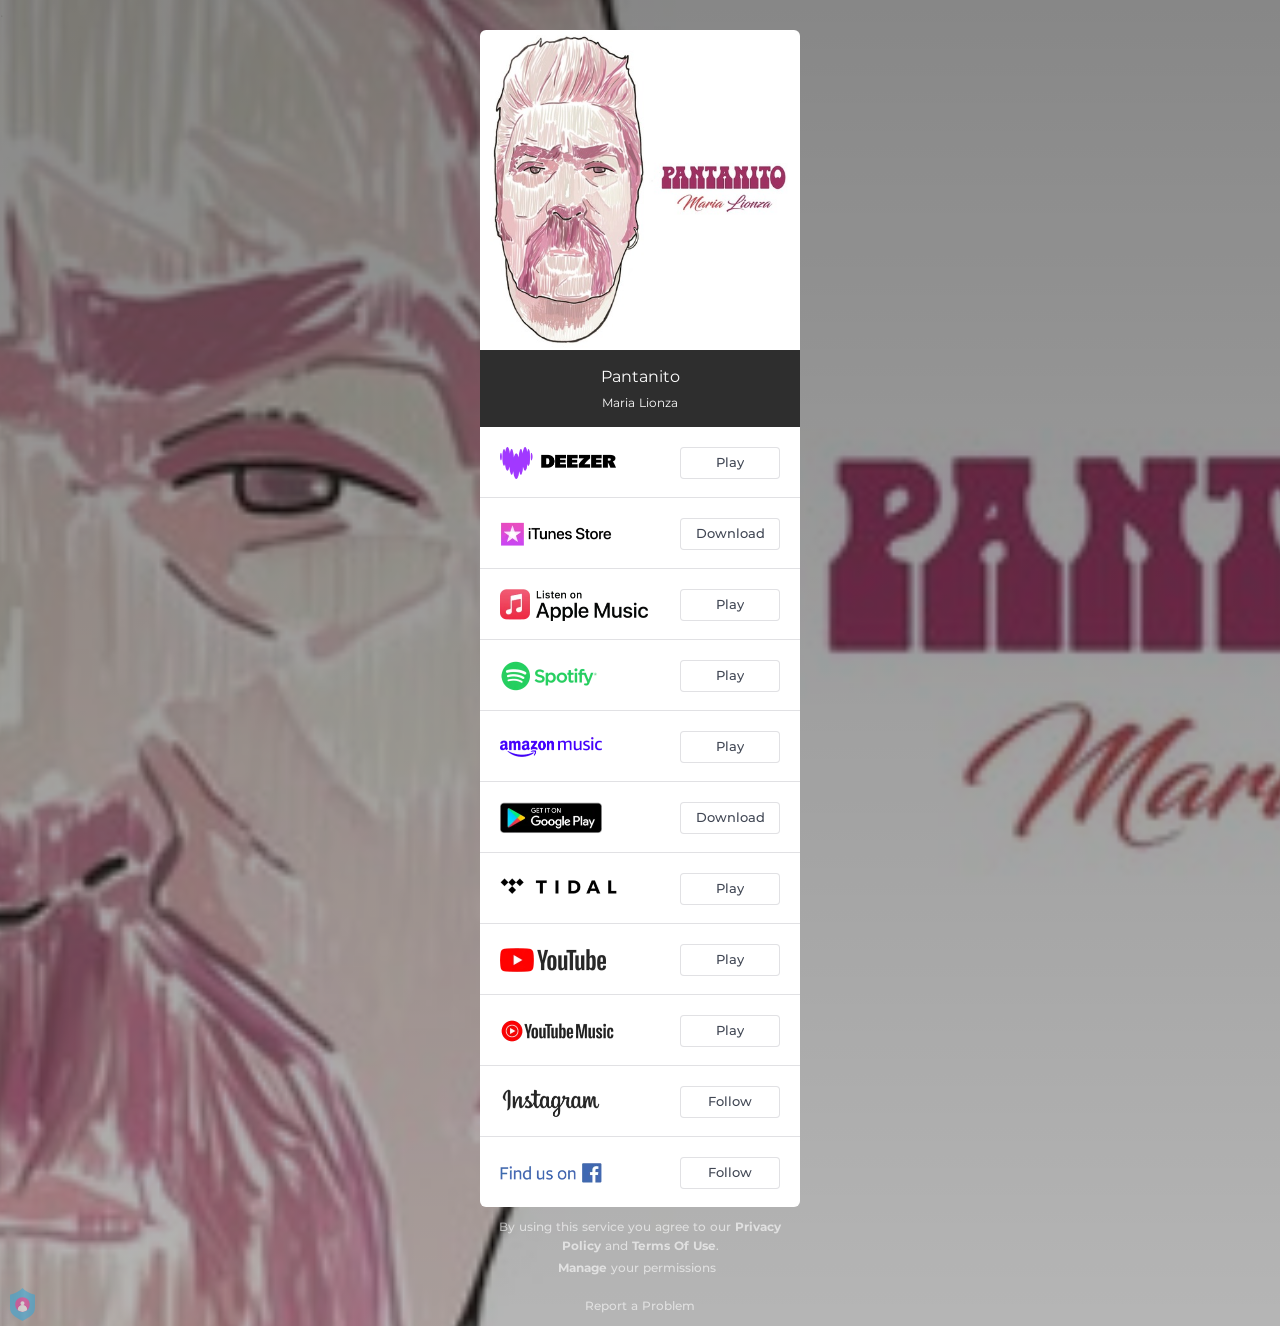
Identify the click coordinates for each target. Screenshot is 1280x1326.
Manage (582, 1267)
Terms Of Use (674, 1245)
